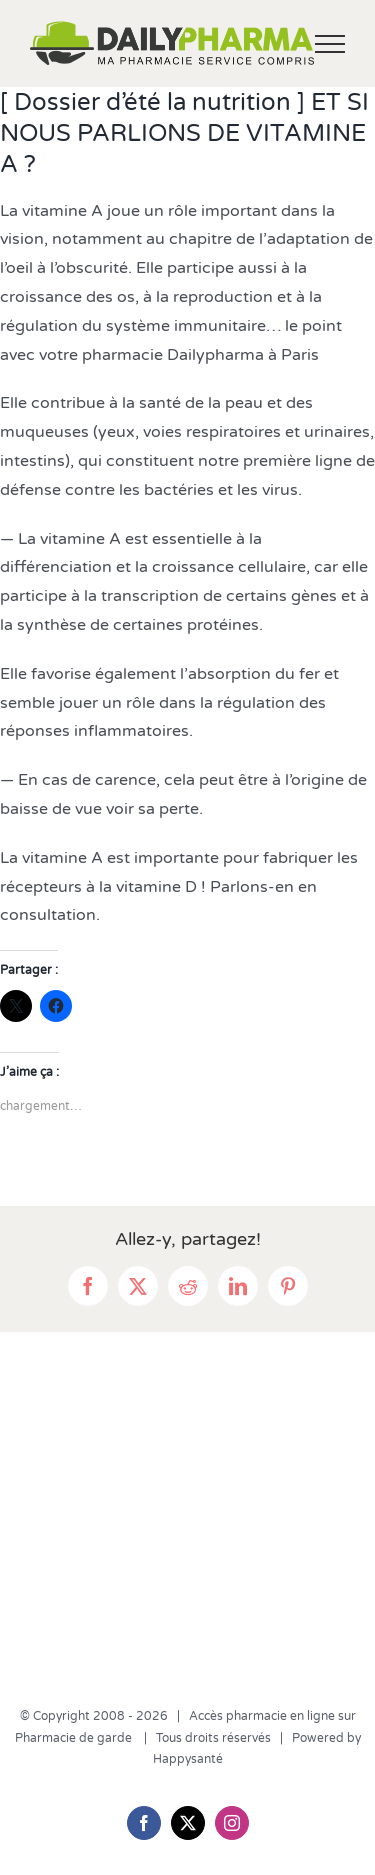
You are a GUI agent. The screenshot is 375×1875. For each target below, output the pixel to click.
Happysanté (188, 1759)
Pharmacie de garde (75, 1738)
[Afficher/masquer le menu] (330, 44)
